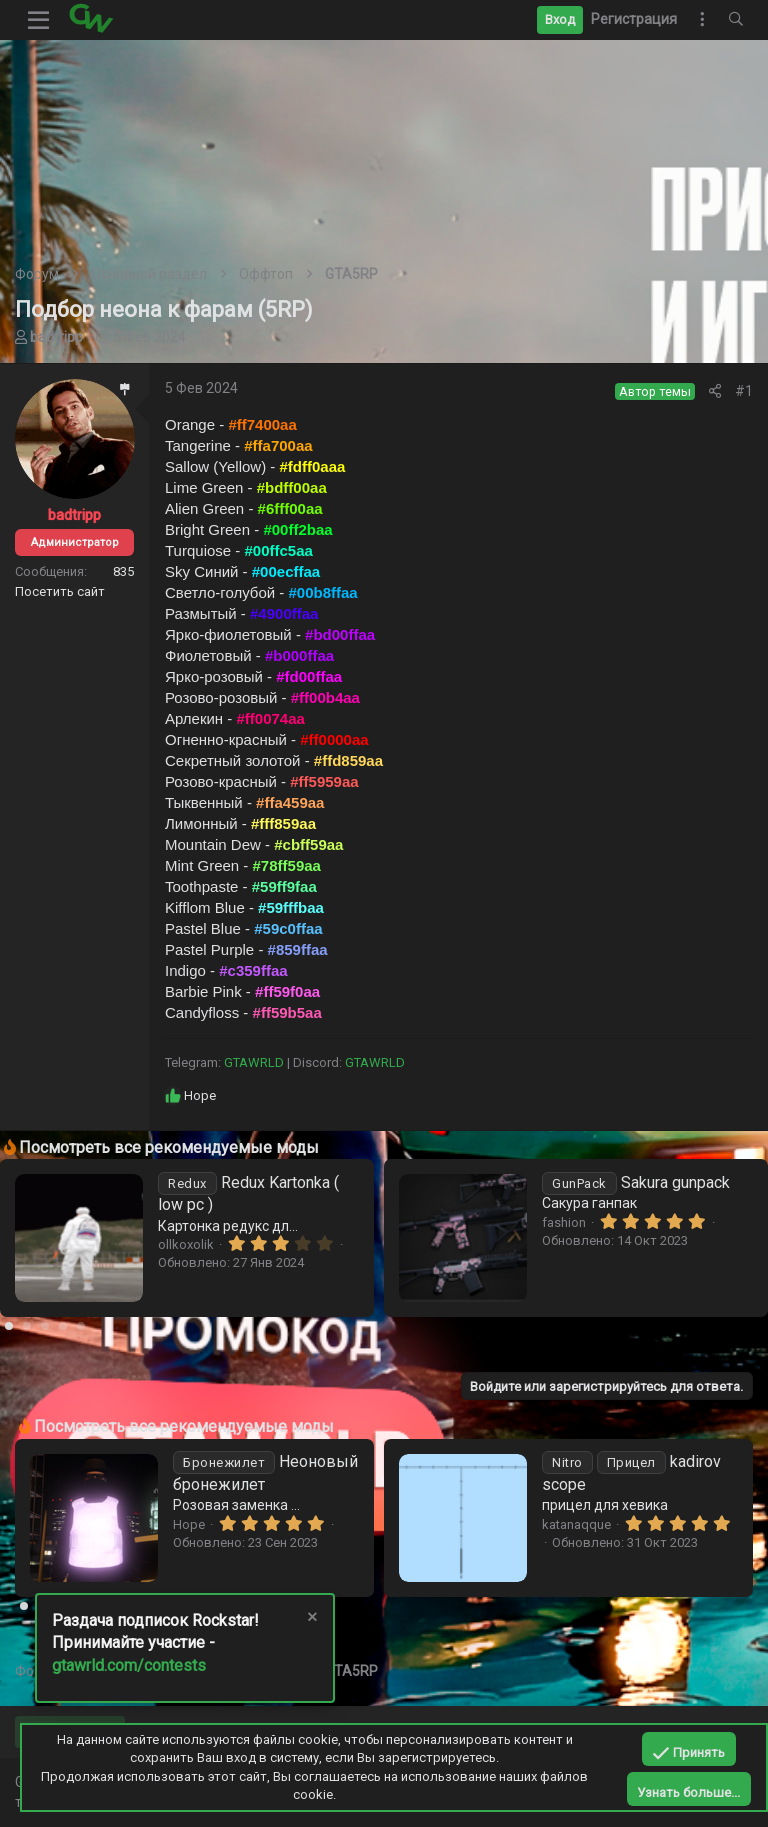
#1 (744, 391)
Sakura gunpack (636, 1182)
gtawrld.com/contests (129, 1665)
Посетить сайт (60, 591)
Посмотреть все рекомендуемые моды (169, 1147)
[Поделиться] (715, 391)
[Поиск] (736, 20)
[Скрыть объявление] (311, 1619)
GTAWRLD (254, 1062)
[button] (39, 20)
